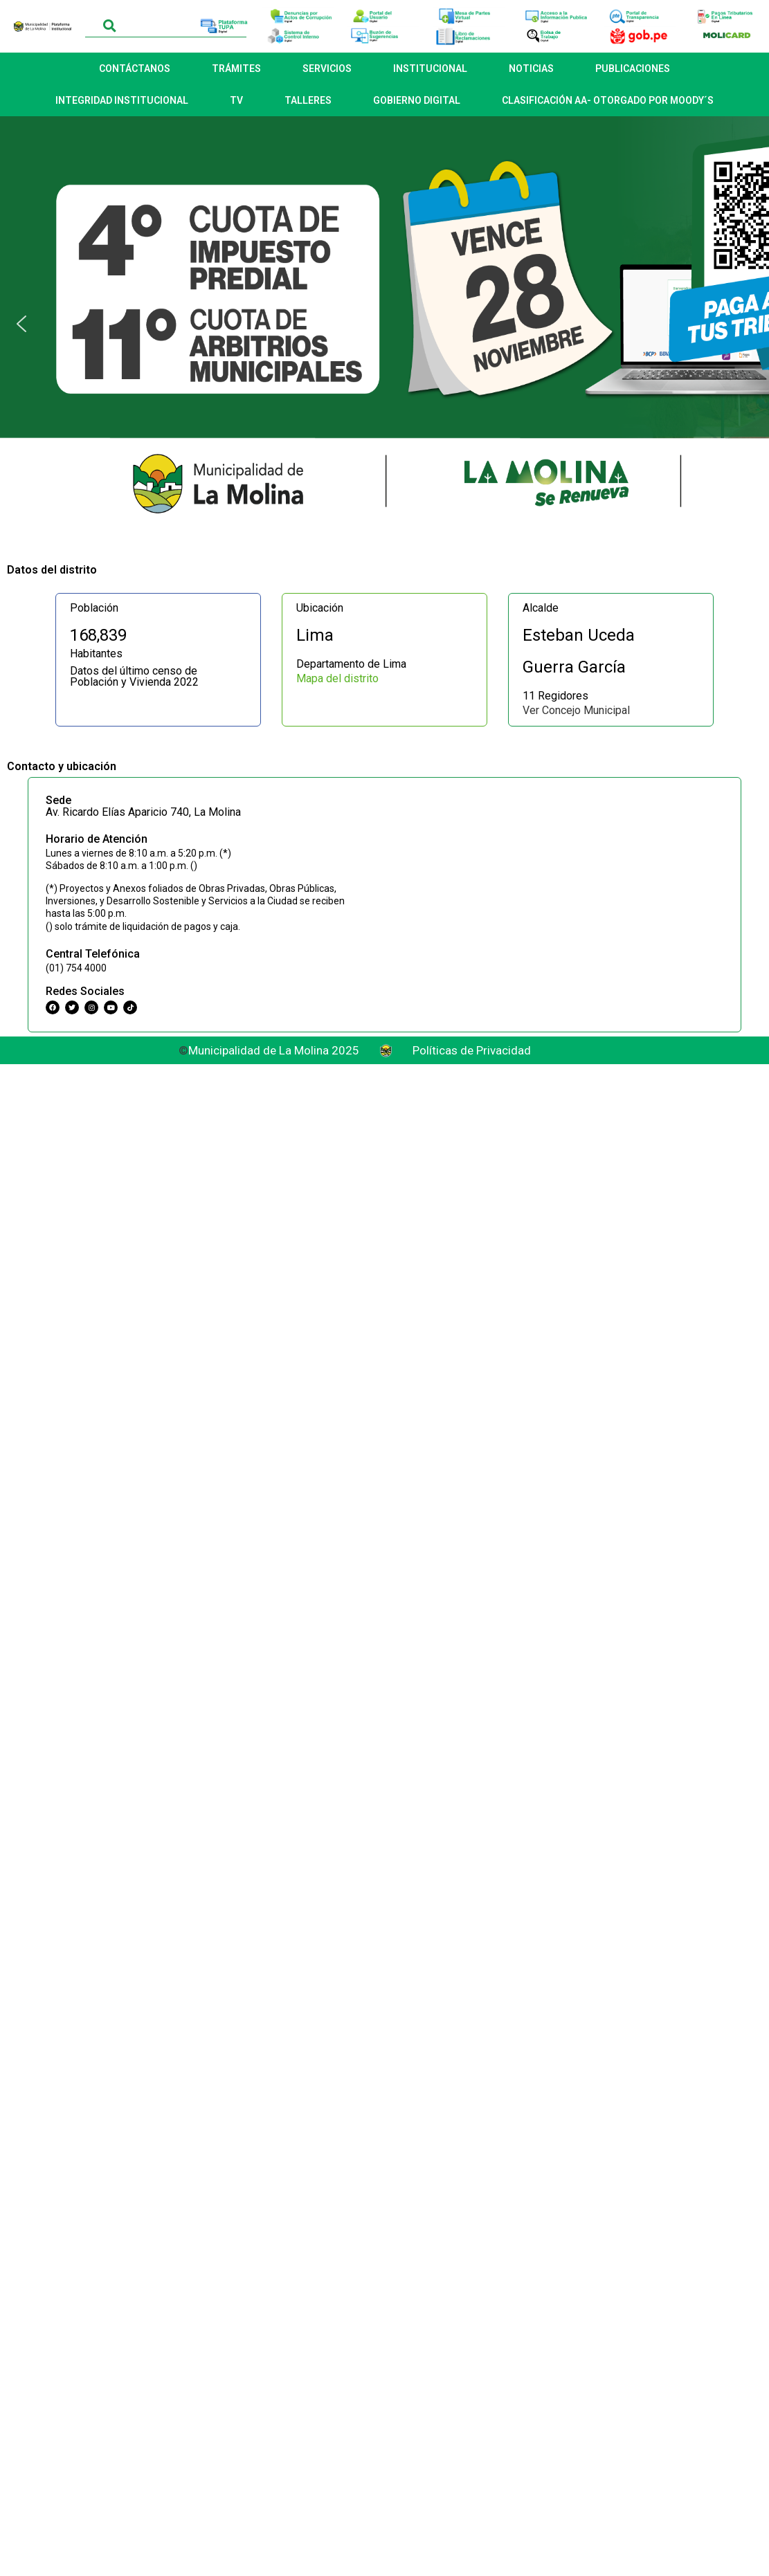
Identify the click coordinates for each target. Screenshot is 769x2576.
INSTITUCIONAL (430, 68)
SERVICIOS (327, 68)
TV (236, 100)
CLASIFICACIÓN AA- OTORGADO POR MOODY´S (608, 100)
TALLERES (308, 100)
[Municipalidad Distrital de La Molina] (558, 877)
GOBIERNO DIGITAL (416, 100)
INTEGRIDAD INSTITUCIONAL (121, 100)
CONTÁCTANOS (134, 68)
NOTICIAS (531, 68)
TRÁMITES (236, 68)
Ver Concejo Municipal (576, 710)
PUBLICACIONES (632, 68)
